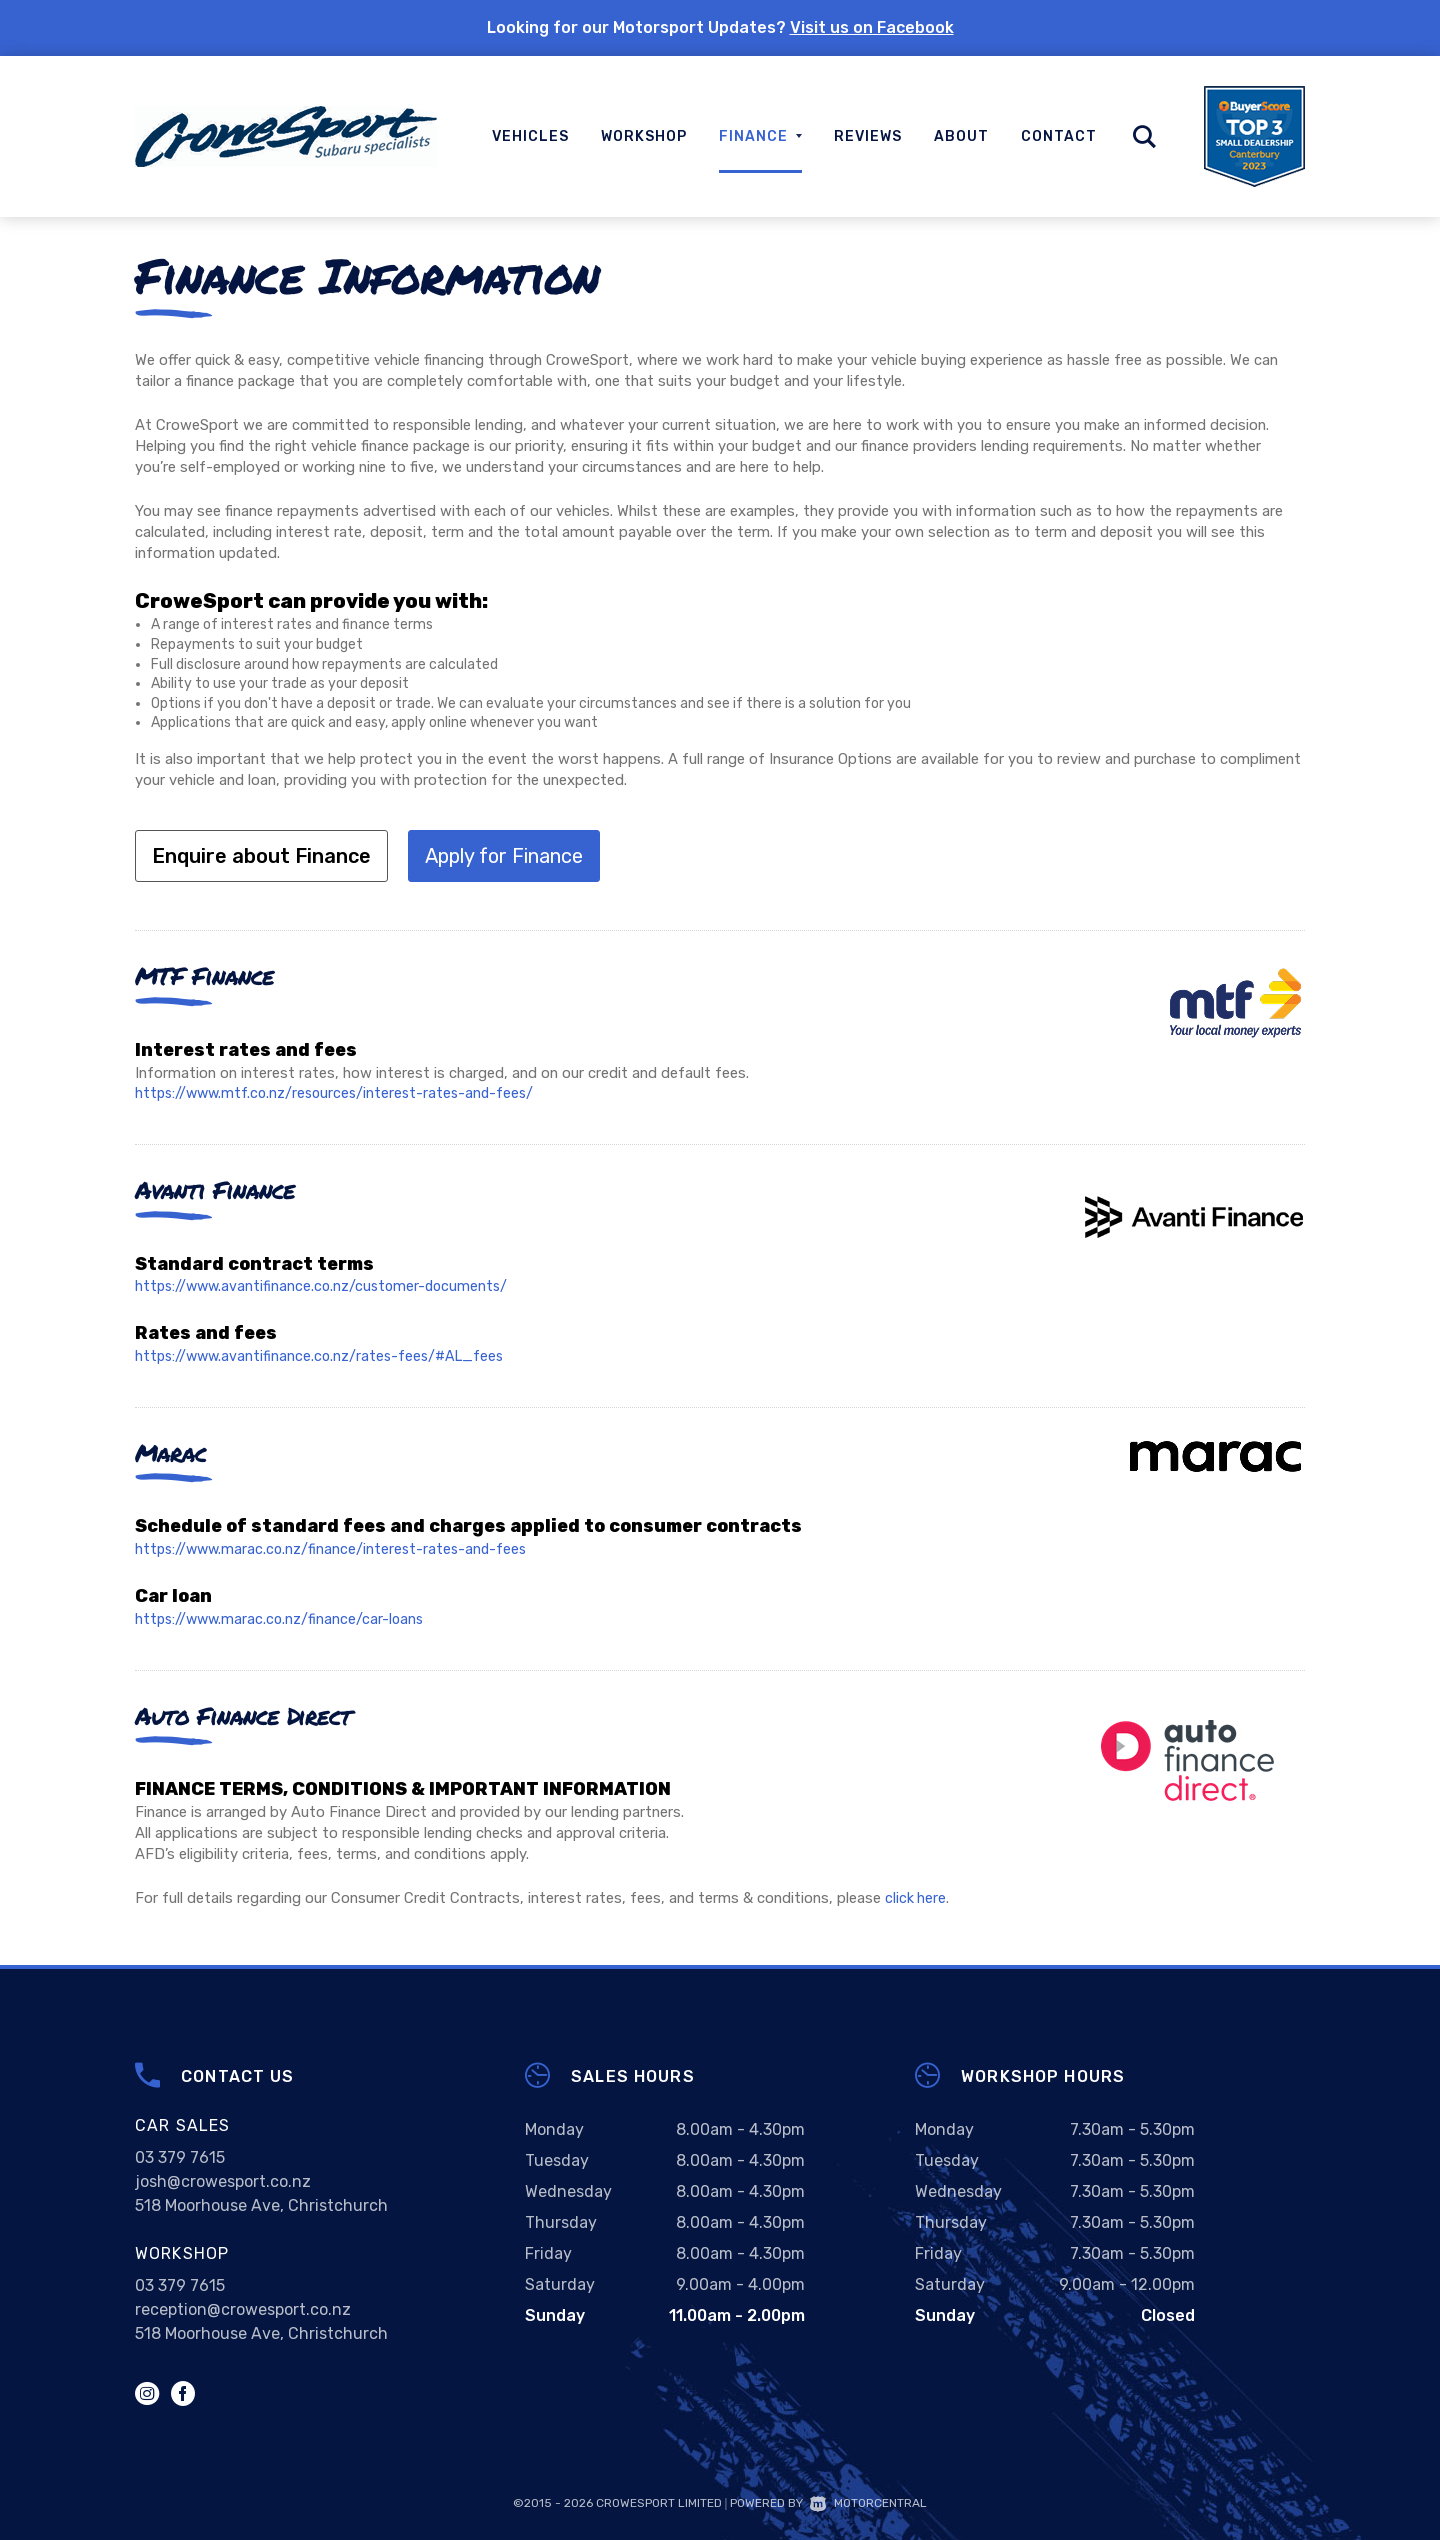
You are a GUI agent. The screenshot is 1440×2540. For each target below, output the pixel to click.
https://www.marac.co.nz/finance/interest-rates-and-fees (335, 1549)
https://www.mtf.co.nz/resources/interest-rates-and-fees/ (340, 1093)
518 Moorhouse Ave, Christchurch (261, 2204)
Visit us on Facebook (872, 27)
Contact (1059, 136)
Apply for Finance (504, 856)
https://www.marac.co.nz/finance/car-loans (283, 1618)
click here (916, 1897)
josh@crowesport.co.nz (223, 2180)
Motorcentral (868, 2502)
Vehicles (530, 136)
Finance (760, 136)
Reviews (868, 136)
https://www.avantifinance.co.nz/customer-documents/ (326, 1286)
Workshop (644, 136)
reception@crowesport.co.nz (243, 2308)
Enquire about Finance (261, 856)
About (961, 136)
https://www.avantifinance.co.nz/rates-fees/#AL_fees (324, 1356)
